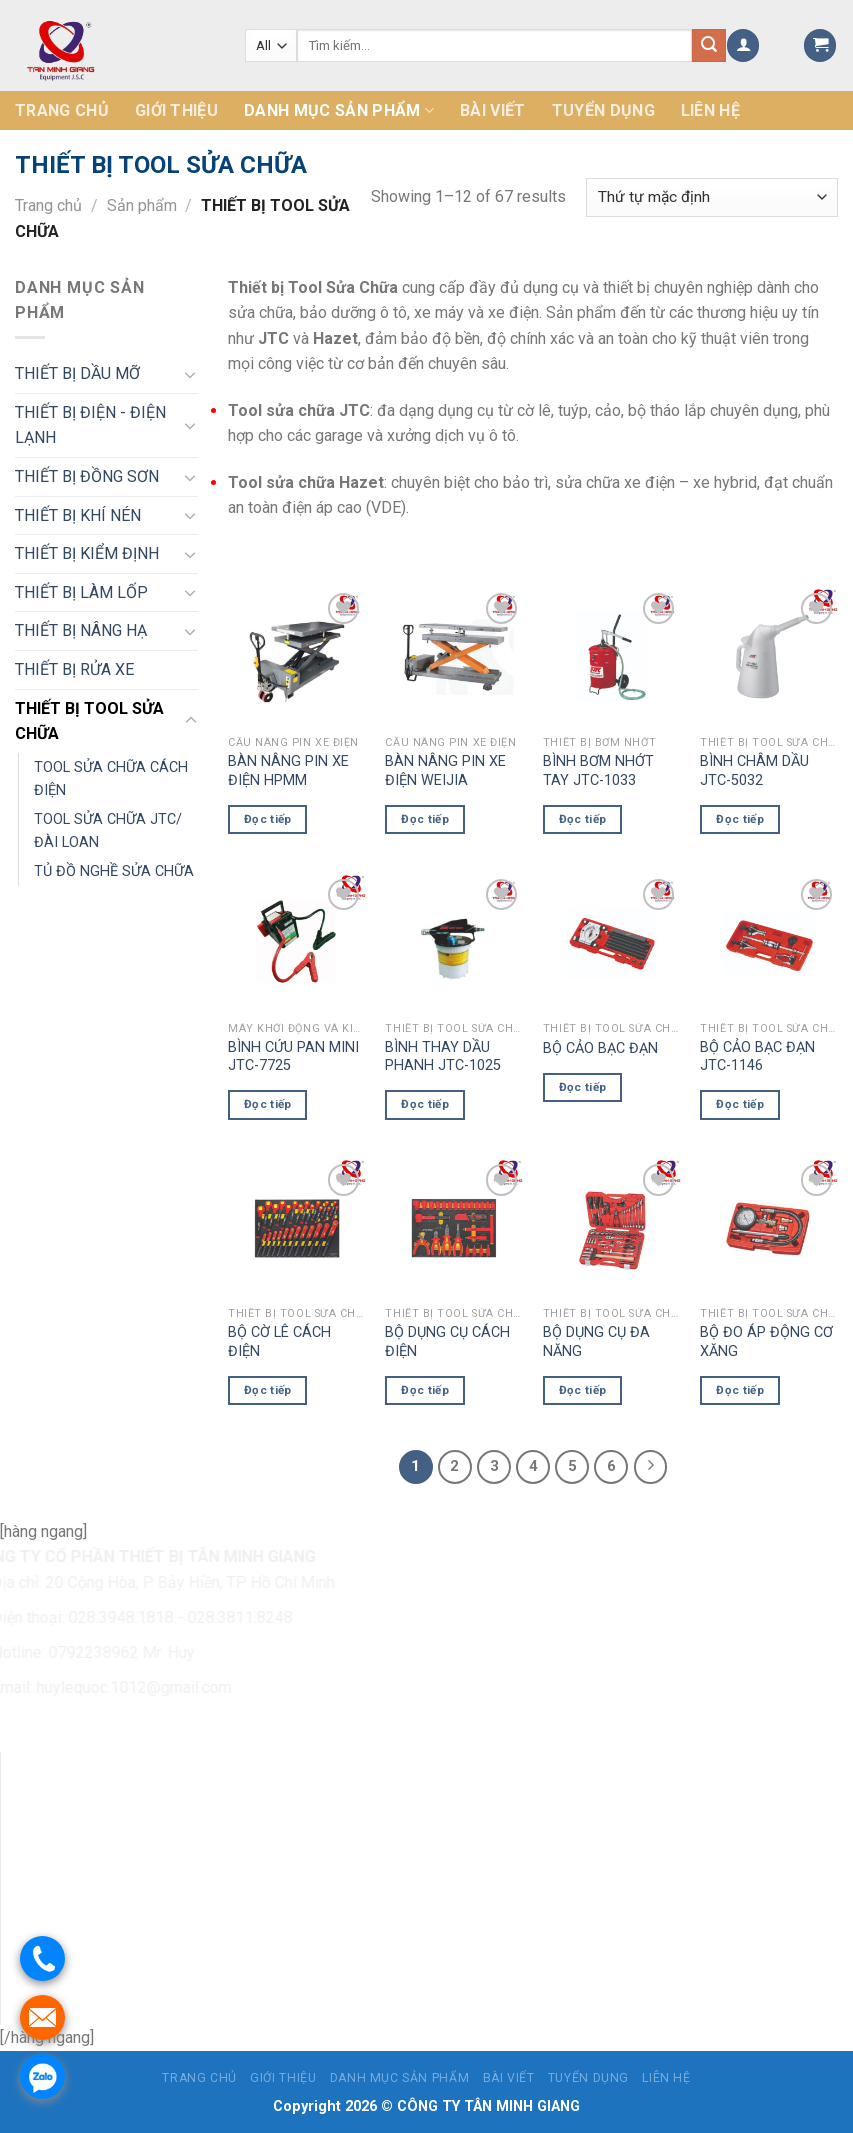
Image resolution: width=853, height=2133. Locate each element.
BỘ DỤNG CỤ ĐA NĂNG (596, 1342)
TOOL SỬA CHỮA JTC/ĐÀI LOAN (108, 831)
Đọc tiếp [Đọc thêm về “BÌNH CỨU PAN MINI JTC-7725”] (268, 1104)
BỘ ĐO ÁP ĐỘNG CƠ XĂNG (766, 1342)
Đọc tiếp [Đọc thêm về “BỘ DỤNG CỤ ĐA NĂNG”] (583, 1390)
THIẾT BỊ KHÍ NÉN (78, 515)
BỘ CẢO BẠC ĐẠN (600, 1048)
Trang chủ (62, 110)
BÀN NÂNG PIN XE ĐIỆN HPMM (288, 771)
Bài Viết (493, 110)
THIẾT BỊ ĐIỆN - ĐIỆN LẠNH (90, 425)
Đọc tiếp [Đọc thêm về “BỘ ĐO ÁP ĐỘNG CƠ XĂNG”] (740, 1390)
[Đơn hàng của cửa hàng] (712, 197)
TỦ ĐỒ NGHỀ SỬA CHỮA (114, 871)
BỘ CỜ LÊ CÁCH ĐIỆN (279, 1342)
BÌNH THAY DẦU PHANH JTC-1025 (443, 1057)
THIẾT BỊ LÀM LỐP (81, 592)
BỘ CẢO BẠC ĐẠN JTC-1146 (757, 1057)
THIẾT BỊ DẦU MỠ (77, 373)
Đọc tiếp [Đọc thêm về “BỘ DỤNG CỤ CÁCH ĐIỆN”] (425, 1390)
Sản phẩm (142, 205)
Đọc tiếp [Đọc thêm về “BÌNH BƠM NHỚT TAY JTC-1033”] (583, 819)
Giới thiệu (176, 110)
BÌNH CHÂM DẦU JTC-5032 (754, 771)
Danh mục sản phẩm (339, 111)
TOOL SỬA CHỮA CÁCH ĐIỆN (111, 779)
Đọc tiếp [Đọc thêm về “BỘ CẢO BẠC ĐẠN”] (583, 1087)
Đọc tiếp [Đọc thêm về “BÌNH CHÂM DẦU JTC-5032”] (740, 819)
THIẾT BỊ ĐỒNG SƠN (87, 476)
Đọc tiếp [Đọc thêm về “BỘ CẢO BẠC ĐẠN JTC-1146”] (740, 1104)
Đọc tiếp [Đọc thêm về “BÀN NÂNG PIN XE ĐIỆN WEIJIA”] (425, 819)
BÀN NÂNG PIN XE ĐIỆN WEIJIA (445, 771)
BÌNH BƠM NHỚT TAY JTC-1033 (598, 771)
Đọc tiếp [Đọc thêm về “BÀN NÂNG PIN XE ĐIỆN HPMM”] (268, 819)
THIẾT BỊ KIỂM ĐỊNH (87, 553)
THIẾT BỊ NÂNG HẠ (81, 630)
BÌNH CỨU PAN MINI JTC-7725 (293, 1057)
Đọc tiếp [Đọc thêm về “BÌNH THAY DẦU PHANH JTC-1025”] (425, 1104)
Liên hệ (710, 110)
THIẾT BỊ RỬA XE (74, 669)
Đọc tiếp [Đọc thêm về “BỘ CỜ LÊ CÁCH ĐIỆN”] (268, 1390)
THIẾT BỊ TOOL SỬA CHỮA (89, 721)
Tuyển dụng (603, 110)
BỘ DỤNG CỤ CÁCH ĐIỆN (447, 1342)
